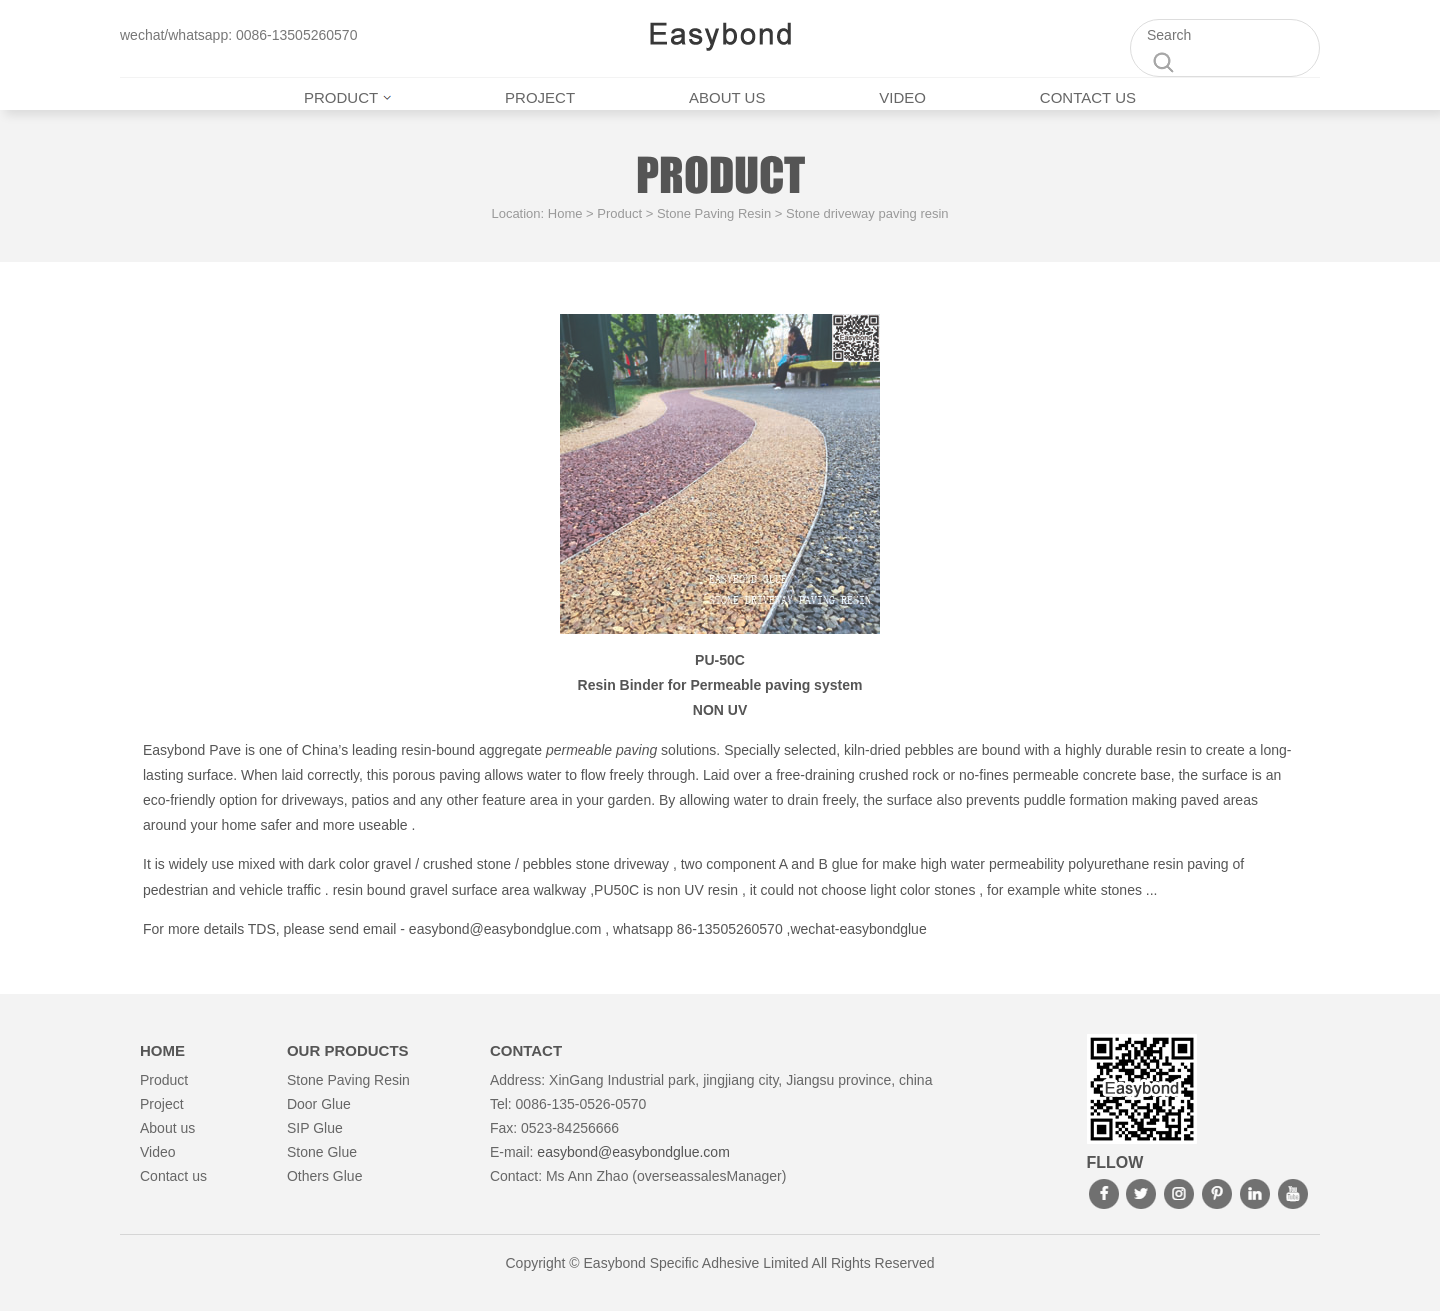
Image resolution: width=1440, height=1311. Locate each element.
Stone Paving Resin (714, 213)
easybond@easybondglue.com (505, 929)
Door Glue (319, 1104)
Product (347, 97)
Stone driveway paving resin (867, 213)
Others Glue (324, 1176)
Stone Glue (322, 1152)
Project (540, 97)
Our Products (348, 1050)
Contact (526, 1050)
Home (565, 213)
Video (902, 97)
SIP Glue (315, 1128)
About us (727, 97)
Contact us (1088, 97)
